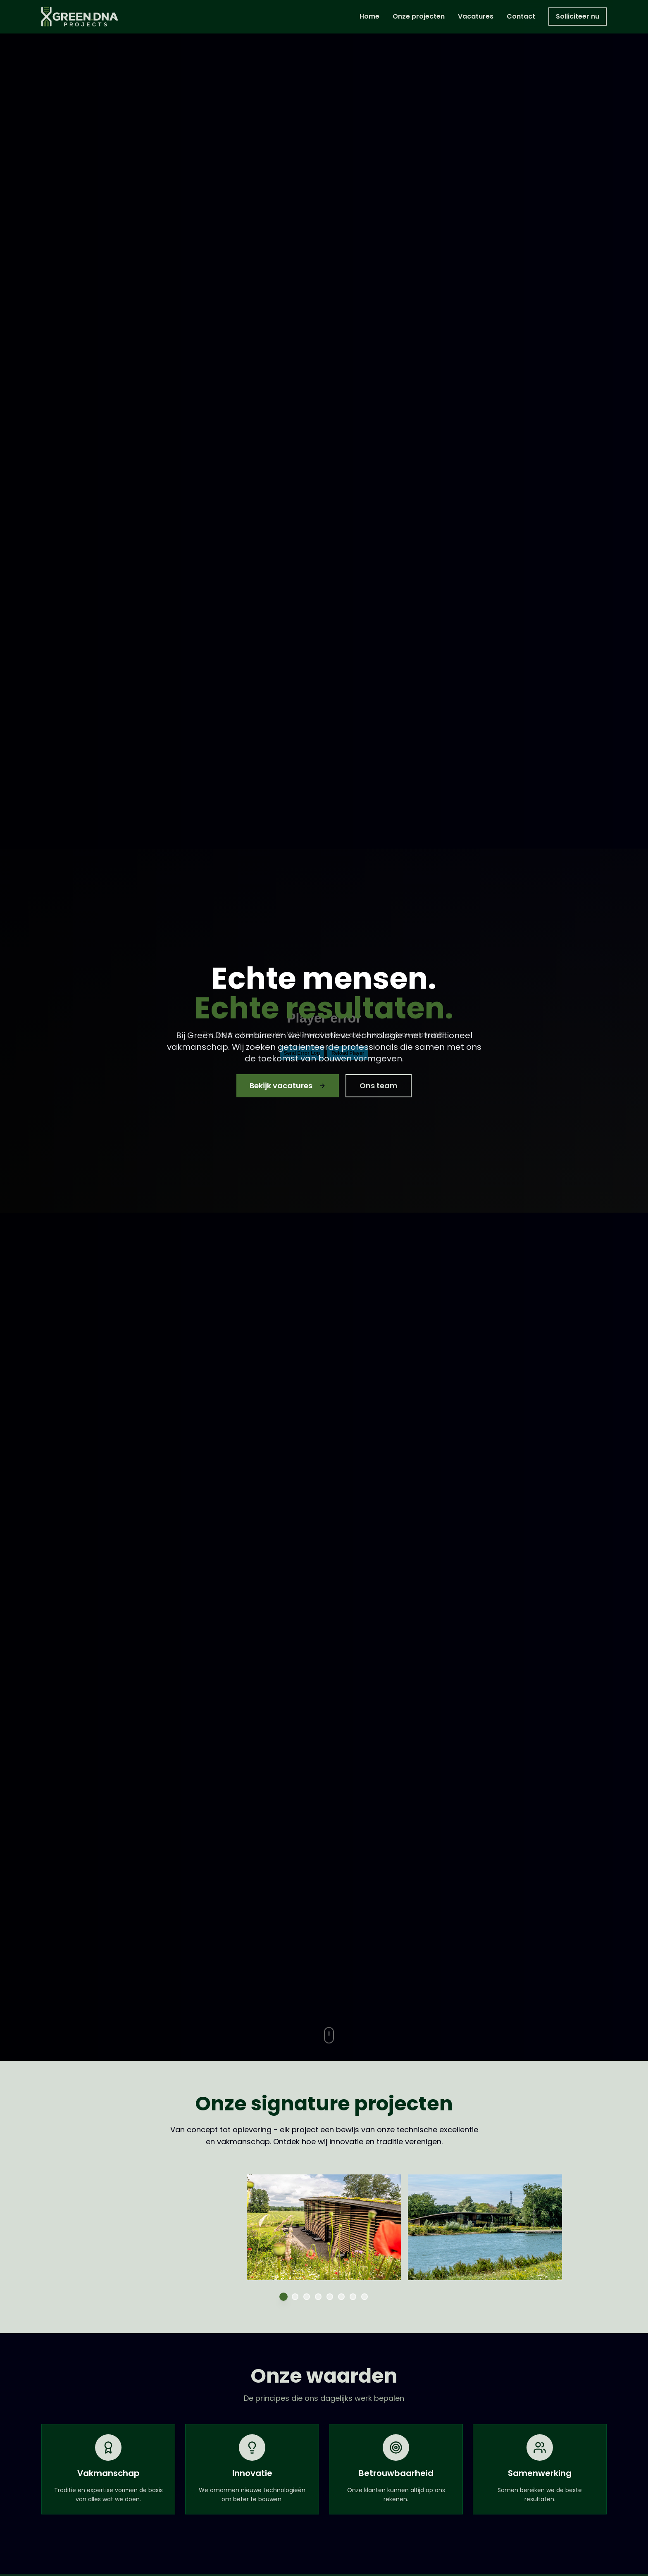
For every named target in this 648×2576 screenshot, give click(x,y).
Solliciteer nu (577, 16)
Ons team (379, 1085)
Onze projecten (419, 16)
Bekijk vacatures (288, 1085)
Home (369, 16)
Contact (521, 16)
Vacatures (475, 16)
